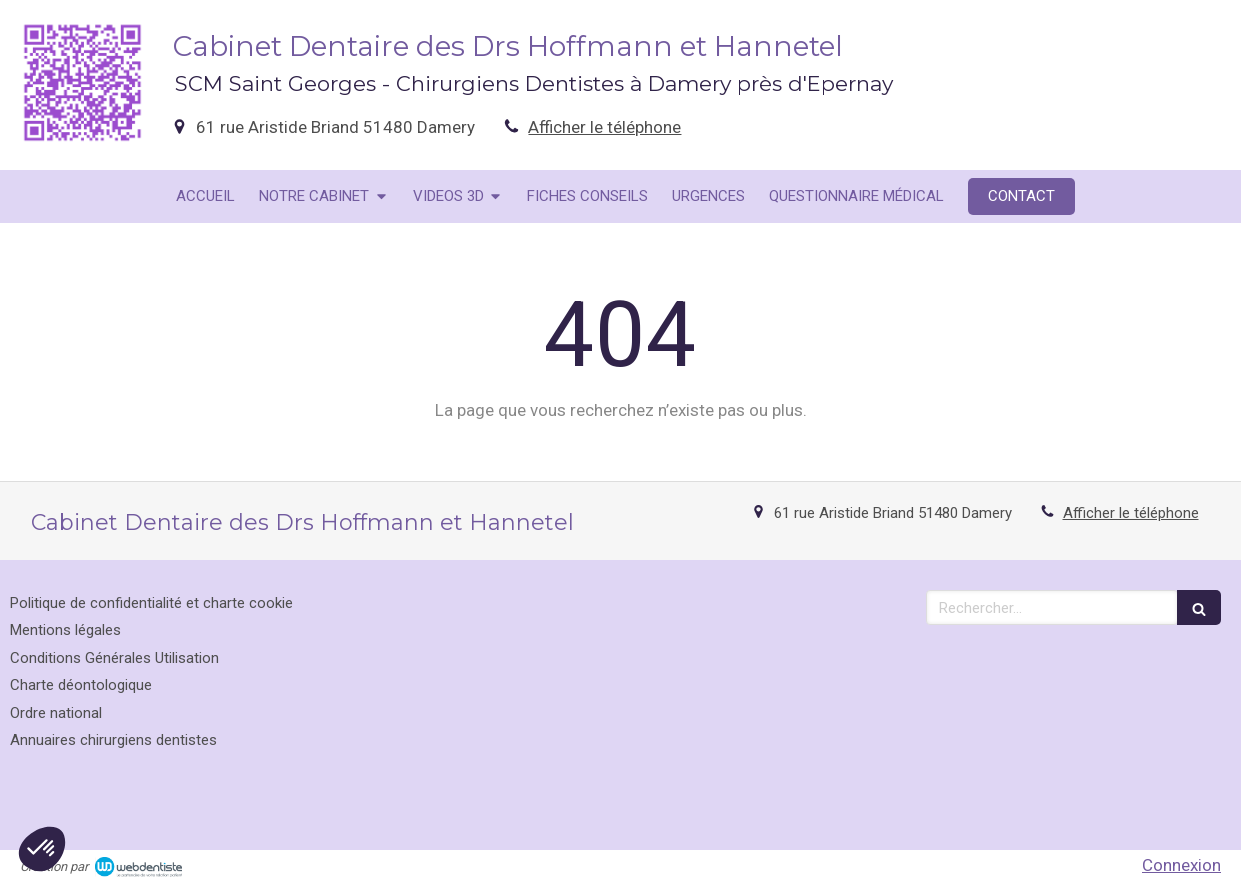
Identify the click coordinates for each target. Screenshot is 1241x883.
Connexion (1181, 865)
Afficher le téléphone (604, 127)
